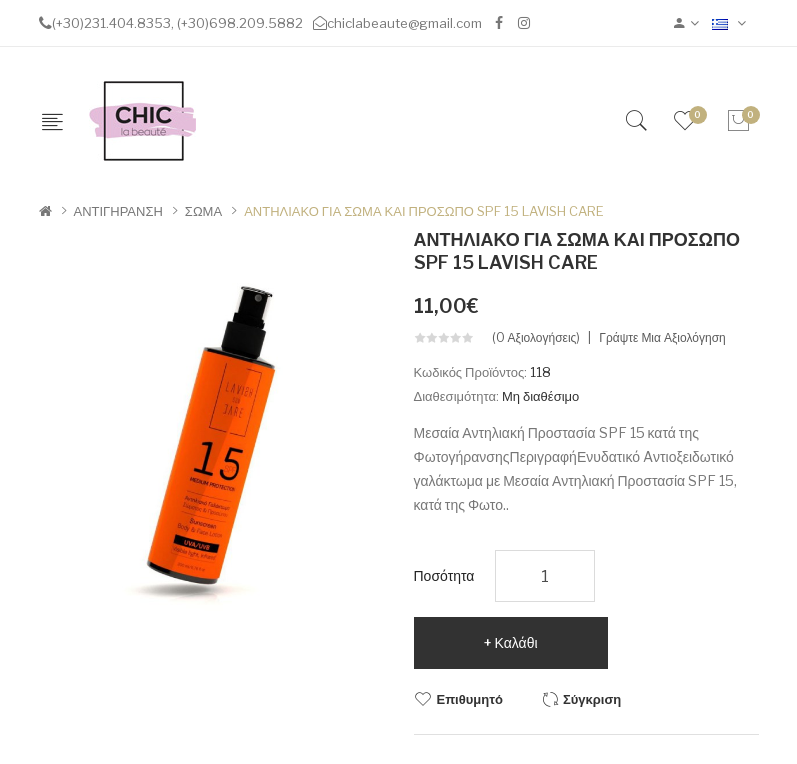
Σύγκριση (592, 699)
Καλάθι (516, 642)
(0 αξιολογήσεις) (536, 338)
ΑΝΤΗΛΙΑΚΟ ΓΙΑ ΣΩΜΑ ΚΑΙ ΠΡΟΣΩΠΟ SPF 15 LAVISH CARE (424, 211)
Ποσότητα (444, 575)
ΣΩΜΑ (203, 211)
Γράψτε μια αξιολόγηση (662, 338)
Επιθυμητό (470, 699)
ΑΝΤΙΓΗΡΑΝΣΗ (118, 211)
